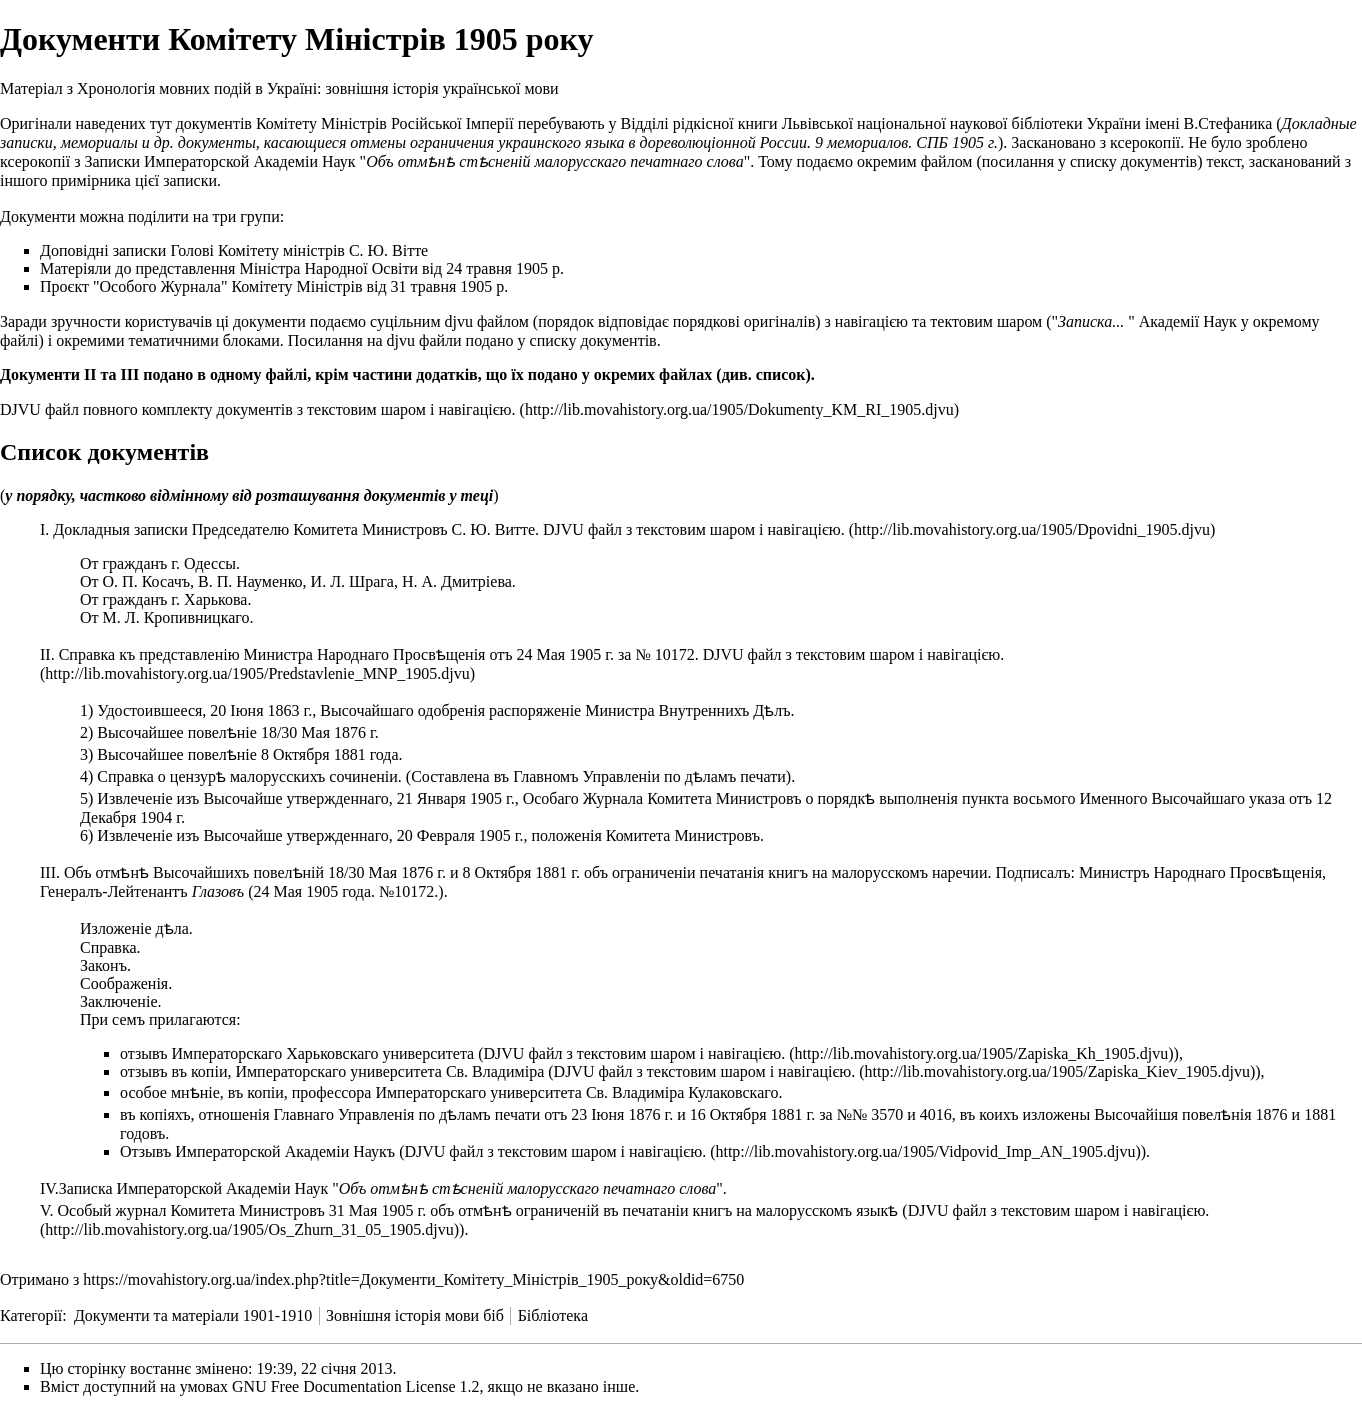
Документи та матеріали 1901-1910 (193, 1315)
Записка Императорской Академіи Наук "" (391, 1188)
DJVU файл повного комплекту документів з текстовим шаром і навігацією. (258, 409)
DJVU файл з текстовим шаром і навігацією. (694, 529)
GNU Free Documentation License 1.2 (355, 1386)
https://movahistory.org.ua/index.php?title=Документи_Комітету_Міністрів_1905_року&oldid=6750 (413, 1279)
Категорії (31, 1315)
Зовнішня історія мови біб (415, 1315)
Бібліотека (553, 1315)
